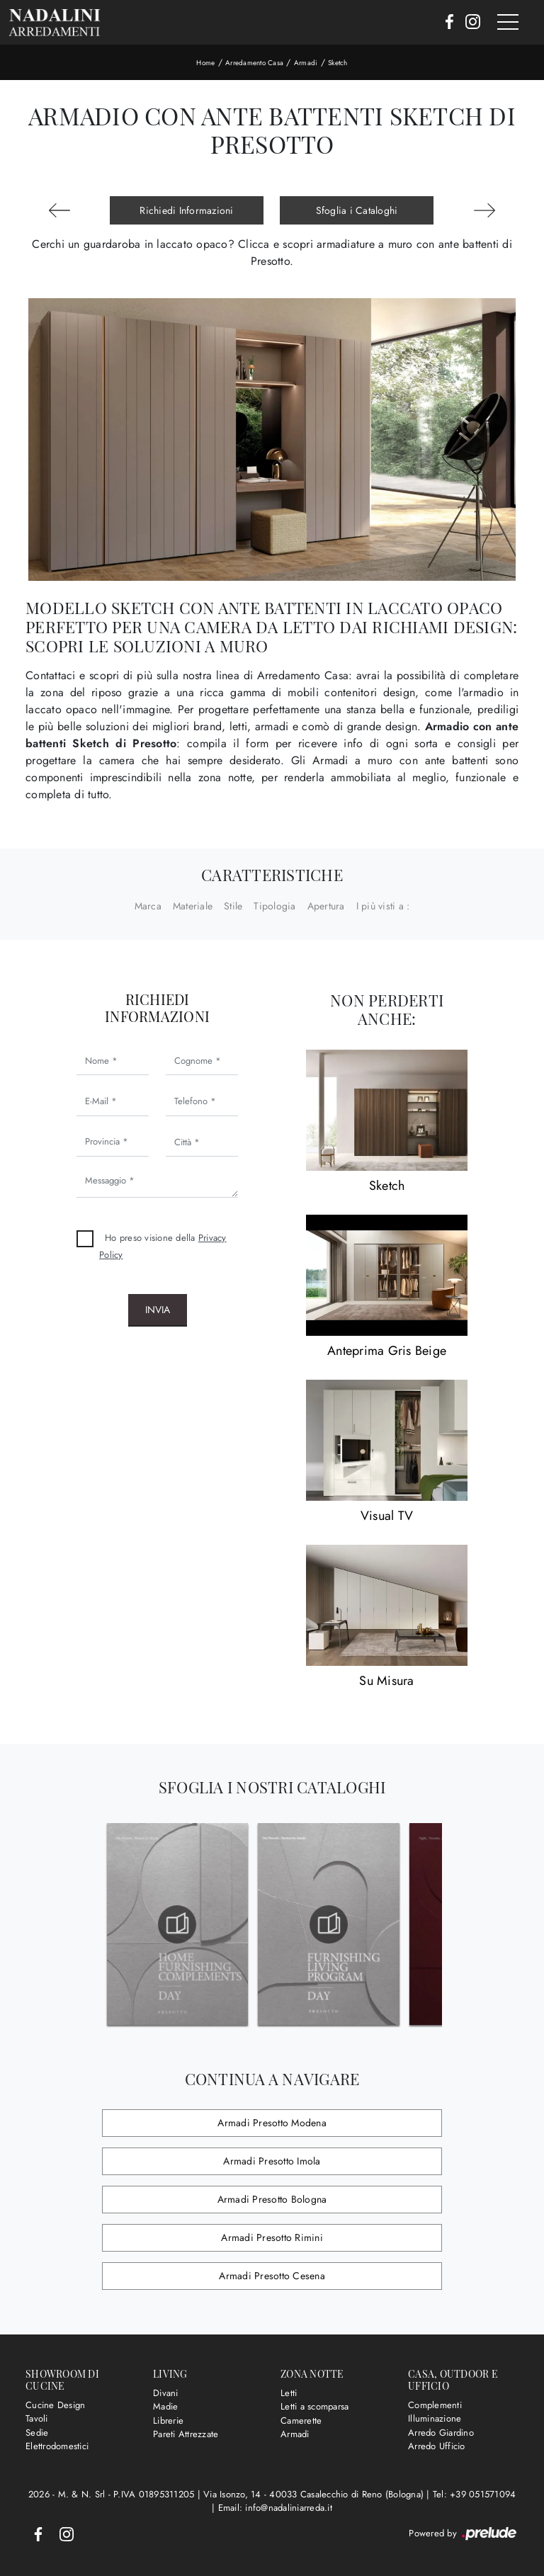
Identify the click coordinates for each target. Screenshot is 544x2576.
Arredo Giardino (441, 2432)
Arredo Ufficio (436, 2446)
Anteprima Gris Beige (386, 1350)
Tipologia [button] (274, 906)
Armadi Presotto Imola (271, 2161)
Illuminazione (434, 2418)
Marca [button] (148, 906)
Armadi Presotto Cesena (272, 2276)
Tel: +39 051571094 (474, 2494)
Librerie (168, 2420)
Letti (288, 2393)
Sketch (338, 62)
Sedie (37, 2432)
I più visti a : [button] (383, 906)
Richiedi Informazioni (186, 210)
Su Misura (386, 1681)
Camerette (301, 2420)
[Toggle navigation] (507, 22)
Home (205, 62)
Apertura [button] (326, 906)
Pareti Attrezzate (185, 2434)
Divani (165, 2393)
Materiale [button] (192, 906)
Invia (157, 1310)
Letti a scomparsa (314, 2406)
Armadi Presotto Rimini (272, 2237)
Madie (165, 2406)
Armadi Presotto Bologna (272, 2199)
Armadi (306, 62)
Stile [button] (233, 906)
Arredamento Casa (254, 62)
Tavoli (37, 2418)
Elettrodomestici (57, 2446)
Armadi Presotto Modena (272, 2123)
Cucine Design (55, 2405)
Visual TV (387, 1516)
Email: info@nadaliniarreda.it (275, 2507)
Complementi (435, 2405)
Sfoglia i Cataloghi (357, 210)
